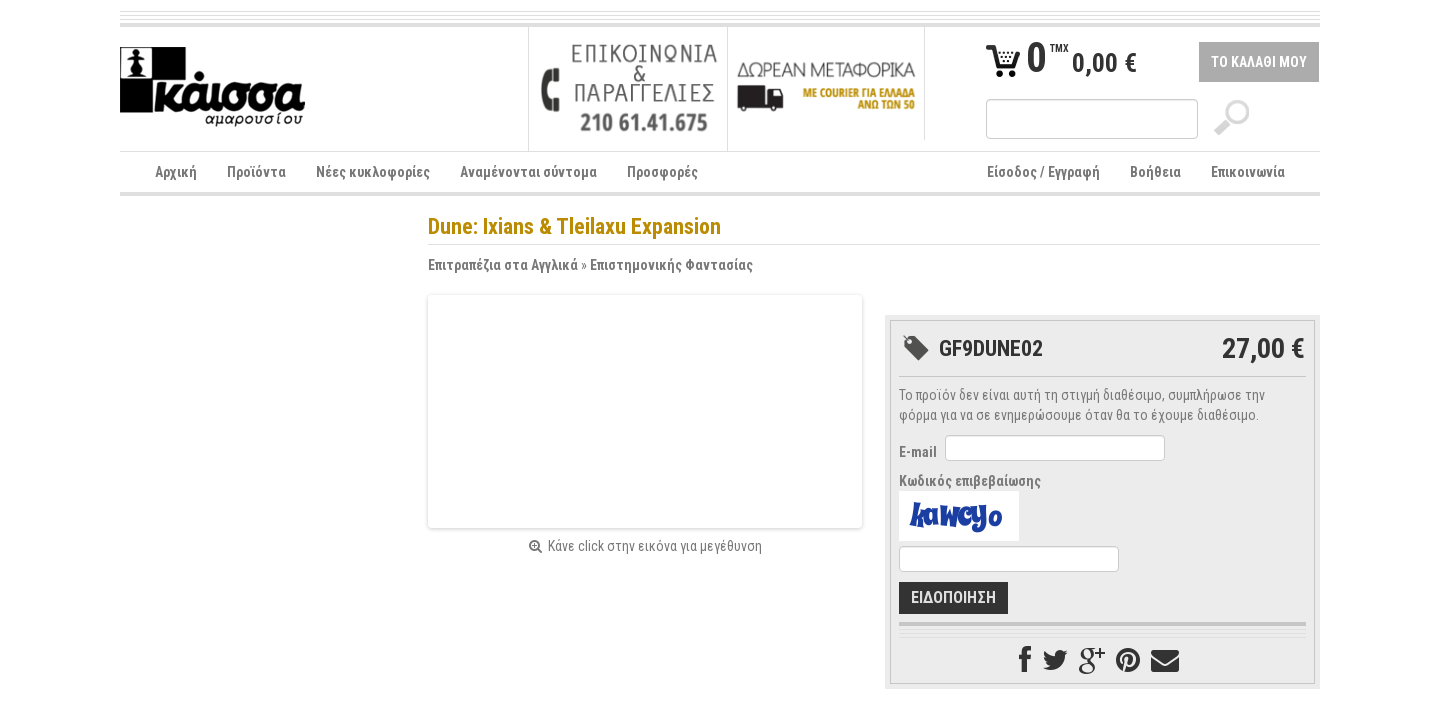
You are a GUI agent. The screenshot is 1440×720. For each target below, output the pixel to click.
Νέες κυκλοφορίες (373, 172)
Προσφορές (662, 172)
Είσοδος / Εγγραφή (1043, 172)
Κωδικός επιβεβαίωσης (970, 481)
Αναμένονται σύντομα (528, 172)
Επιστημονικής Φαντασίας (671, 265)
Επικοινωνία (1248, 172)
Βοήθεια (1155, 172)
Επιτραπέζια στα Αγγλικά (503, 265)
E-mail (918, 452)
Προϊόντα (256, 172)
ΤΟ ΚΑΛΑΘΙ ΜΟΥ (1259, 62)
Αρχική (176, 172)
